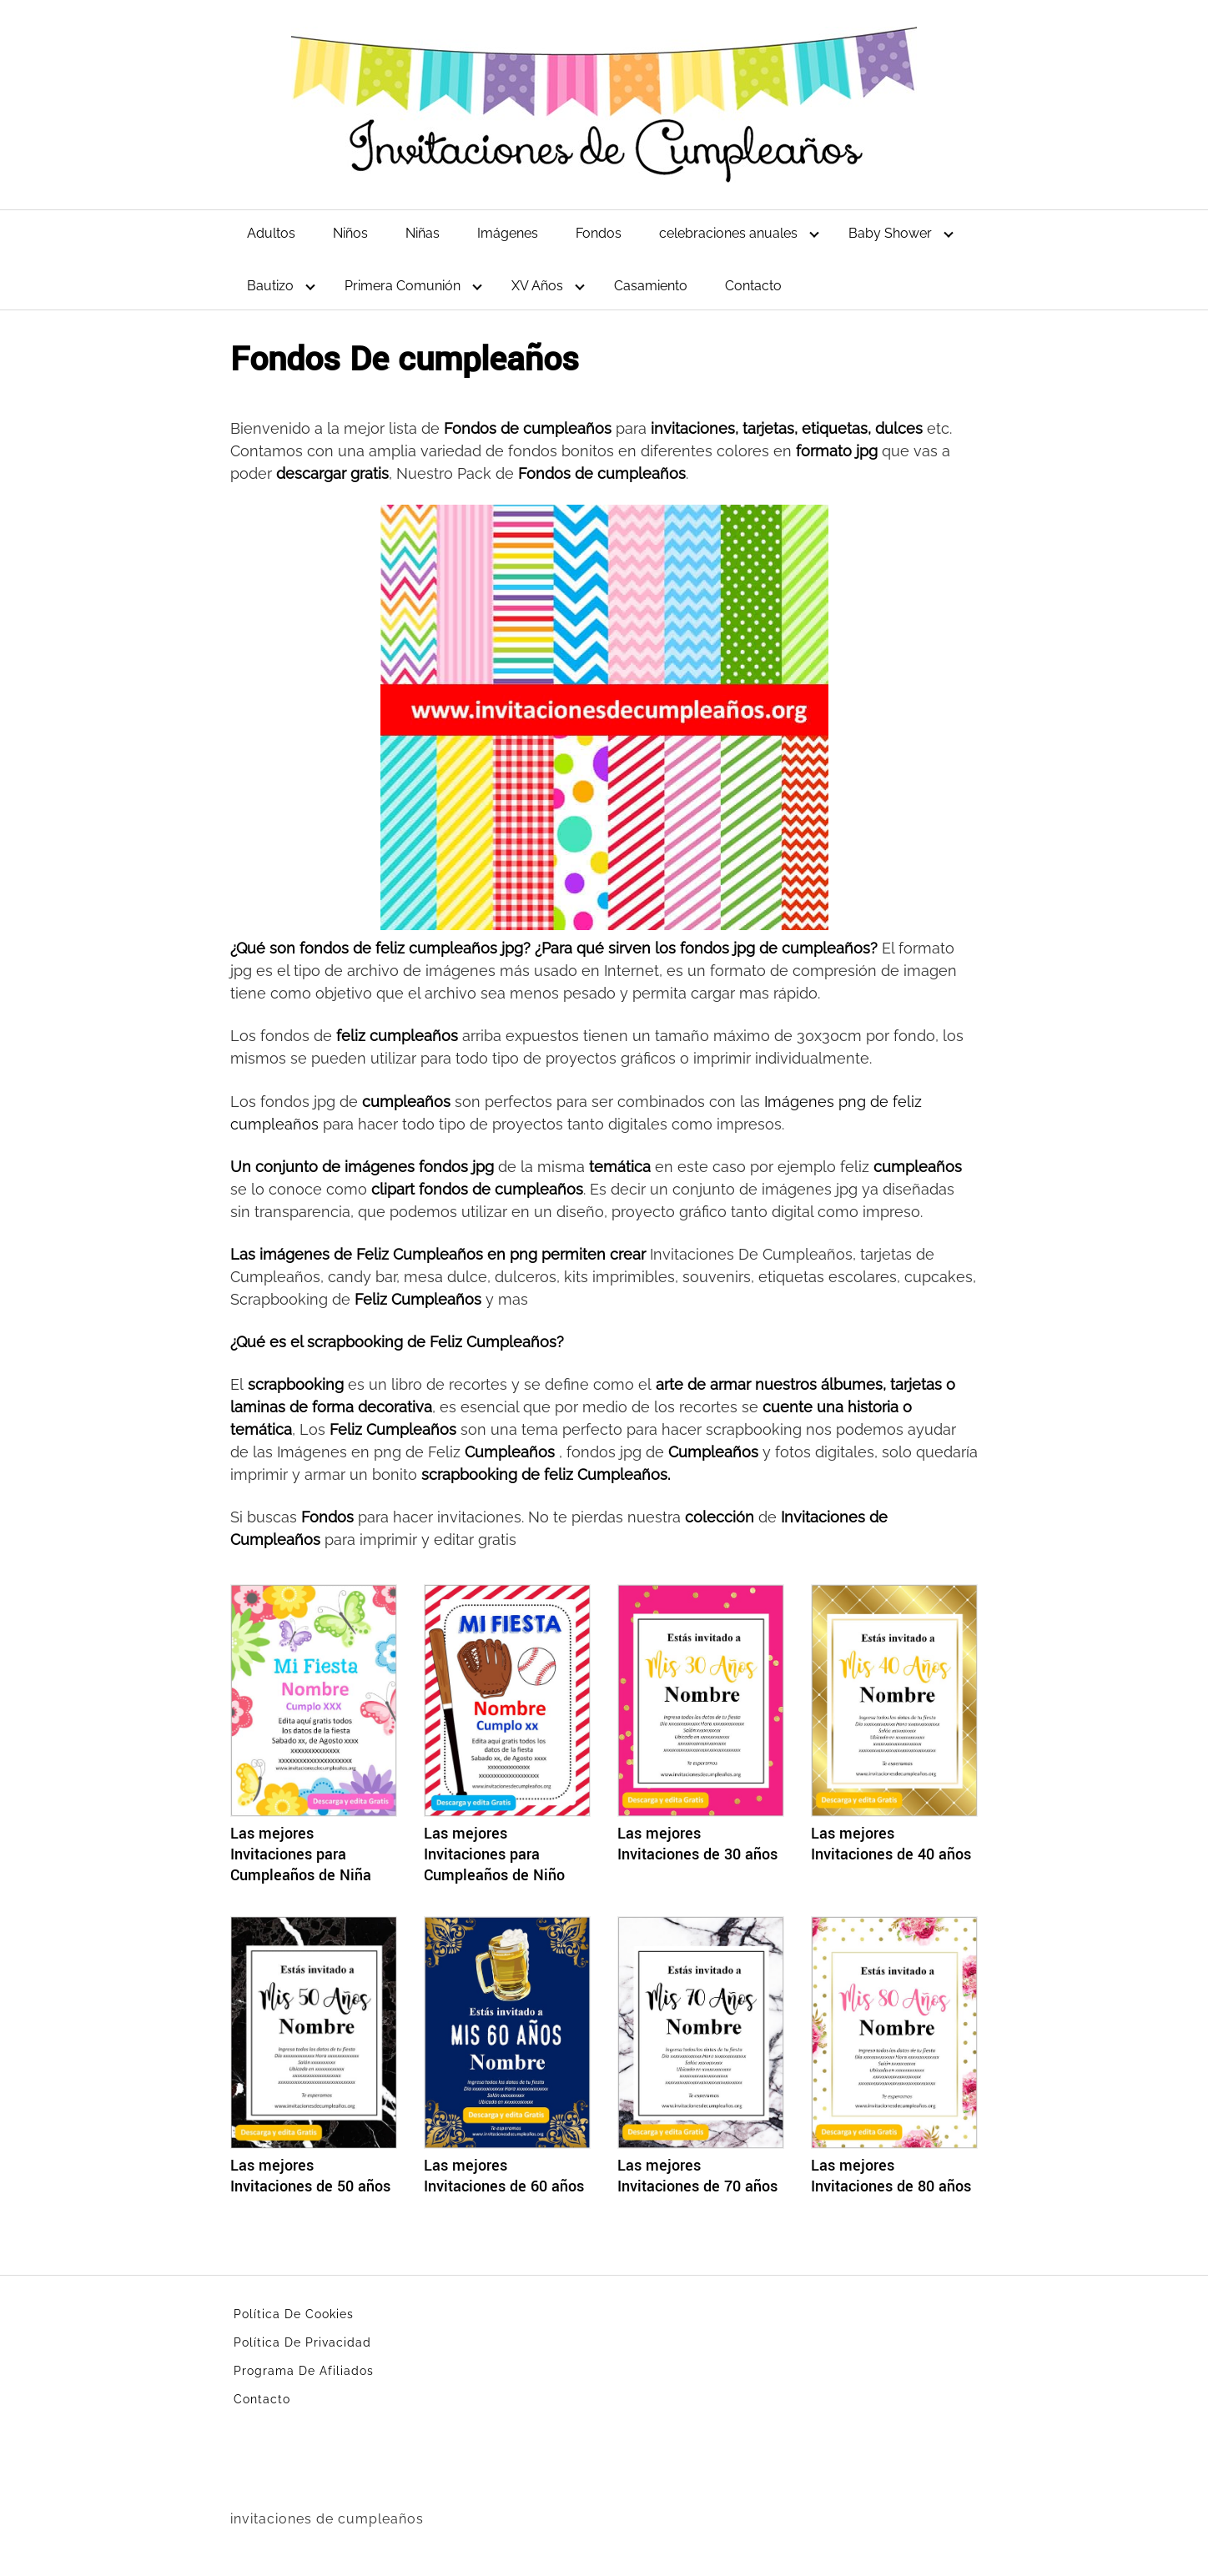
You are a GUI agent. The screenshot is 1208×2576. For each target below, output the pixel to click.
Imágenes (507, 233)
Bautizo (270, 286)
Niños (350, 233)
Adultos (271, 233)
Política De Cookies (294, 2314)
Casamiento (650, 286)
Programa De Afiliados (304, 2370)
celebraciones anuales (728, 233)
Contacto (753, 286)
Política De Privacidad (302, 2342)
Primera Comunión (403, 286)
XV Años (537, 286)
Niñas (422, 233)
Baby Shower (890, 233)
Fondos (599, 233)
